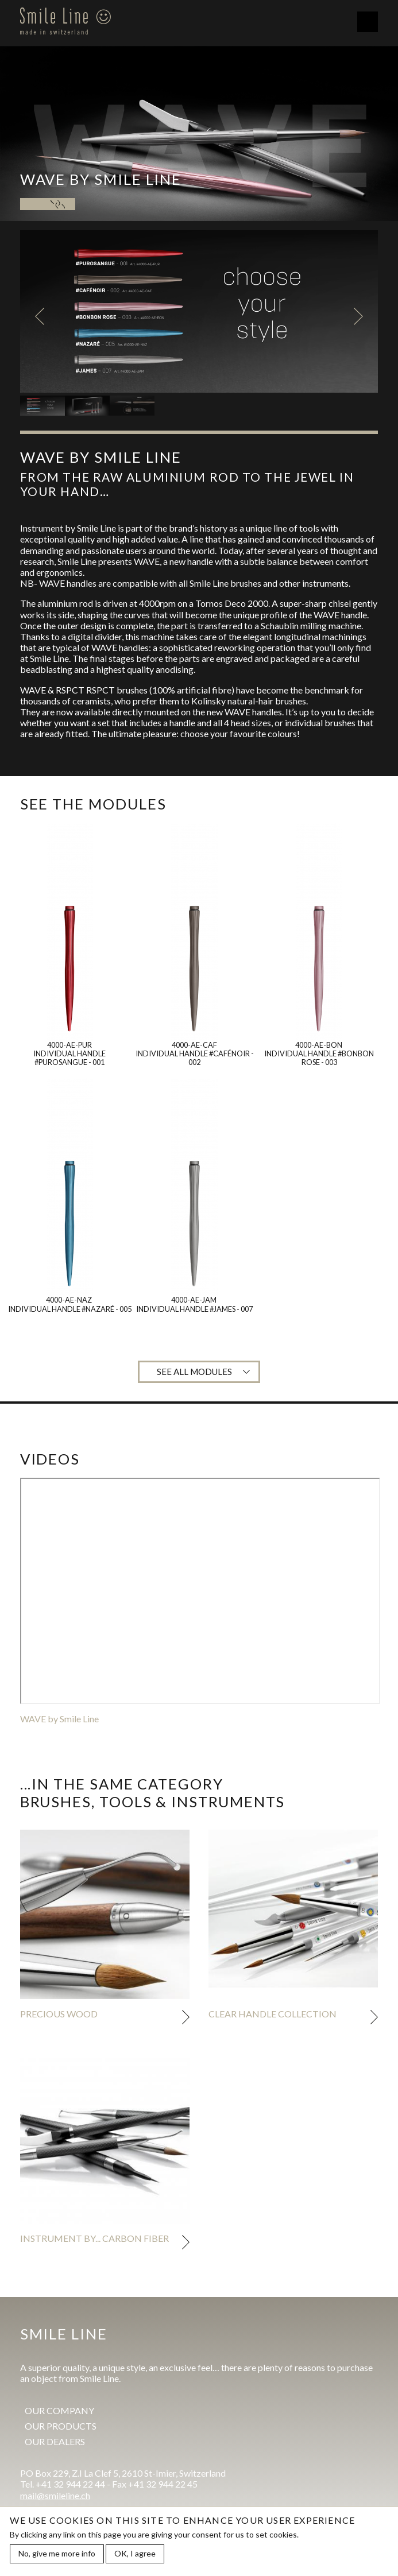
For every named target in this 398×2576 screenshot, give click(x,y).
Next (358, 316)
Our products (60, 2425)
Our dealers (55, 2441)
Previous (39, 316)
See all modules (194, 1371)
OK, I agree (135, 2553)
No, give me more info (56, 2553)
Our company (59, 2410)
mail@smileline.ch (55, 2495)
